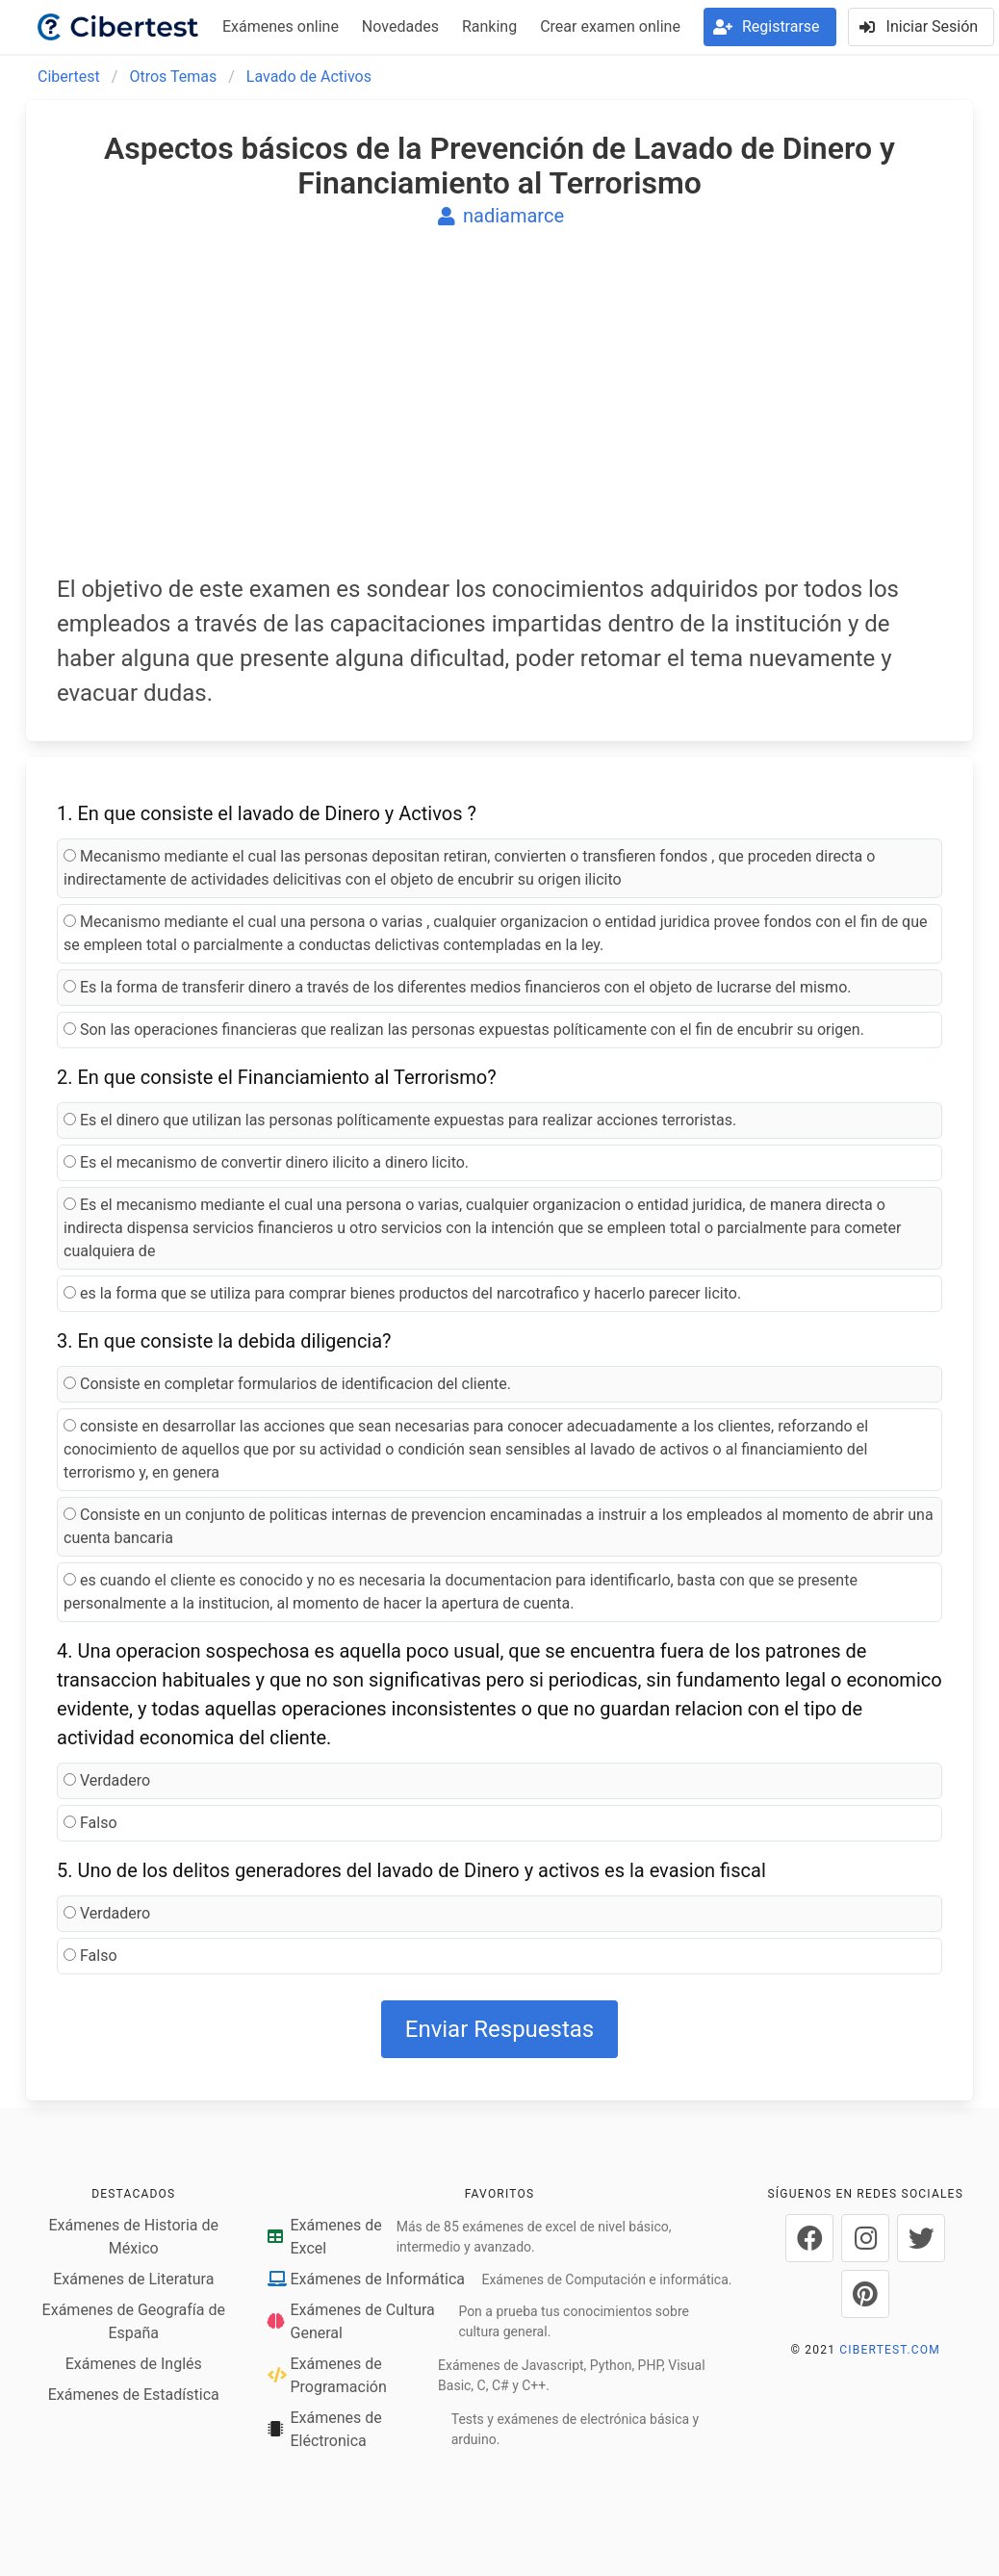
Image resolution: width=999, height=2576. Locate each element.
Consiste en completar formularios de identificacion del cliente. (287, 1384)
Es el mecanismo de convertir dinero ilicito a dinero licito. (266, 1162)
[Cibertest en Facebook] (809, 2238)
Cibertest (69, 76)
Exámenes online (280, 26)
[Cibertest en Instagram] (865, 2238)
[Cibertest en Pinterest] (865, 2294)
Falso (90, 1823)
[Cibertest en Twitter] (921, 2238)
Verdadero (107, 1780)
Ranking (489, 26)
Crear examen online (610, 26)
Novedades (400, 26)
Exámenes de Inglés (133, 2364)
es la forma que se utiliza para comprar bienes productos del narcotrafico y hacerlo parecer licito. (402, 1293)
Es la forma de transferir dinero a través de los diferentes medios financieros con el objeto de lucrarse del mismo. (458, 987)
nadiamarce (499, 215)
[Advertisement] (499, 414)
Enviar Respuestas (500, 2029)
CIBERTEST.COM (889, 2350)
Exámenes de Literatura (133, 2279)
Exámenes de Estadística (133, 2394)
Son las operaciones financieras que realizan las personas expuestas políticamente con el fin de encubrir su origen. (464, 1029)
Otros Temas (173, 76)
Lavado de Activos (308, 76)
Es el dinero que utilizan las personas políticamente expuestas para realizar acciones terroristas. (400, 1120)
